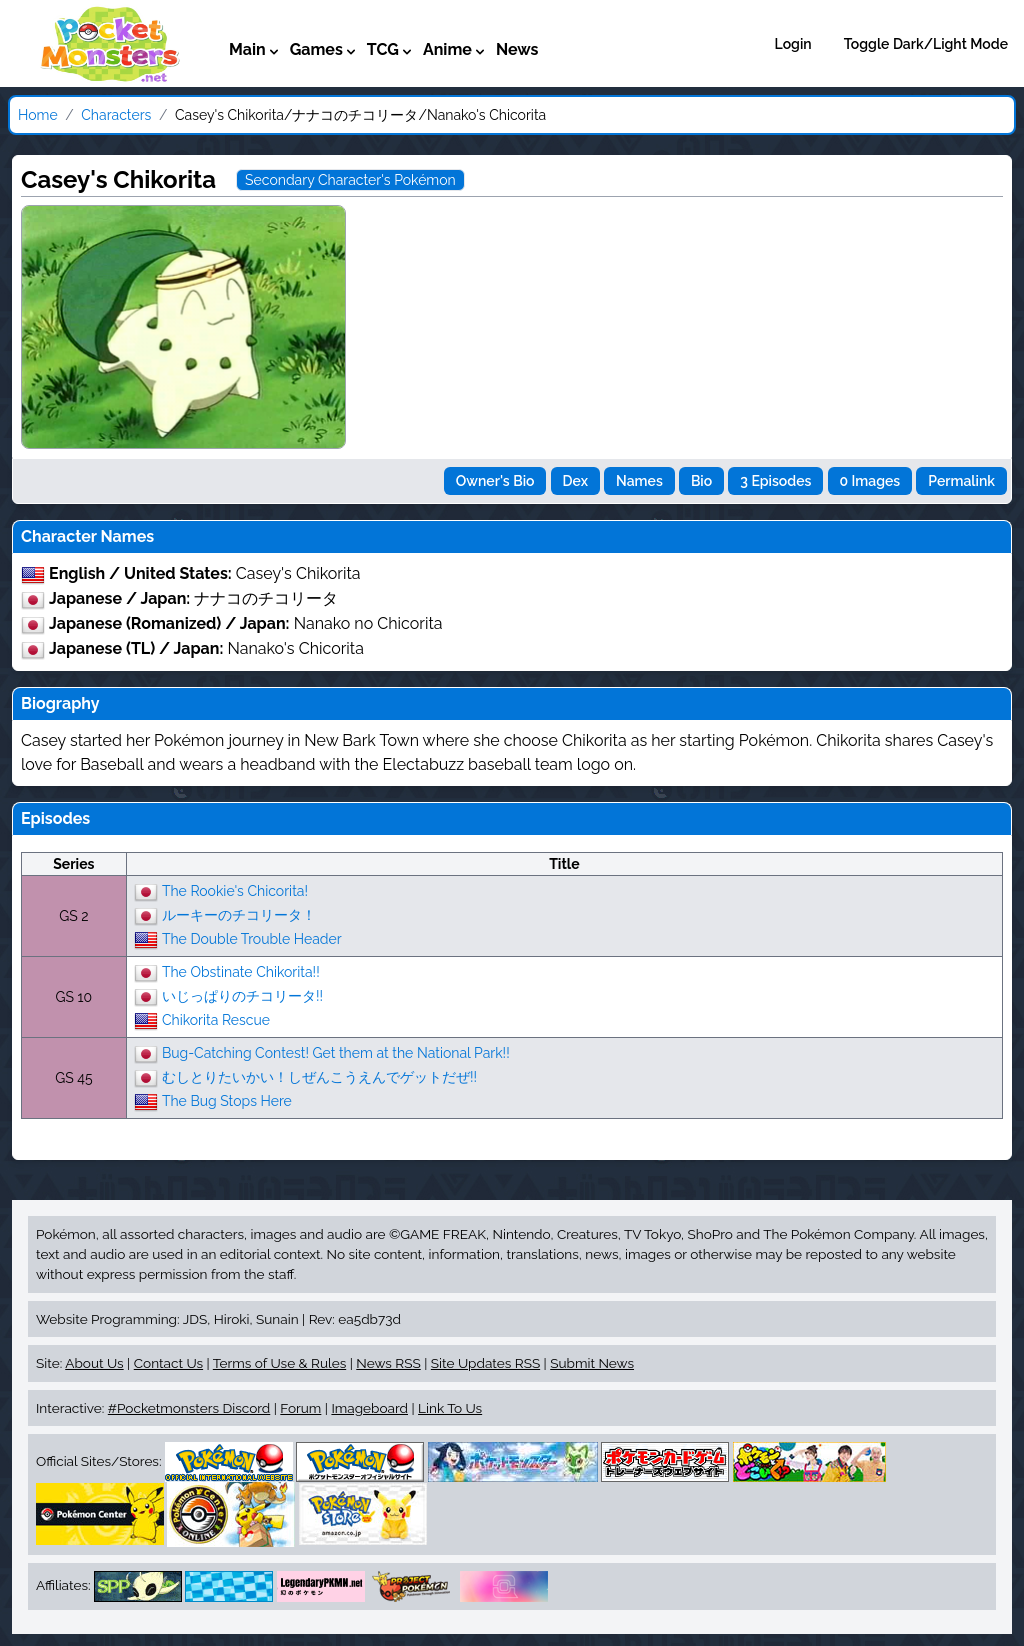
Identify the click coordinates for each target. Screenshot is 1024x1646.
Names (639, 481)
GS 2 (73, 916)
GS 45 (73, 1078)
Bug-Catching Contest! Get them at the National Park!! (336, 1052)
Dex (575, 481)
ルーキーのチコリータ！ (239, 914)
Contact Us (168, 1363)
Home (38, 115)
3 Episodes (775, 481)
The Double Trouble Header (252, 938)
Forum (300, 1408)
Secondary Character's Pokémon (350, 180)
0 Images (870, 481)
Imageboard (369, 1408)
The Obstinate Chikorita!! (241, 971)
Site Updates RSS (485, 1363)
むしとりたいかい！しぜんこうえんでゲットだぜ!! (319, 1076)
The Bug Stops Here (227, 1100)
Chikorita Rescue (216, 1019)
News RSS (388, 1363)
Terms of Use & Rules (279, 1363)
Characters (116, 115)
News (517, 49)
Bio (701, 481)
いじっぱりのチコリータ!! (242, 995)
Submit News (592, 1363)
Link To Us (450, 1408)
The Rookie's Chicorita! (235, 890)
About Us (94, 1363)
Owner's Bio (495, 481)
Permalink (961, 481)
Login (793, 44)
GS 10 (74, 997)
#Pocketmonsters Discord (189, 1408)
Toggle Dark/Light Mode (926, 44)
